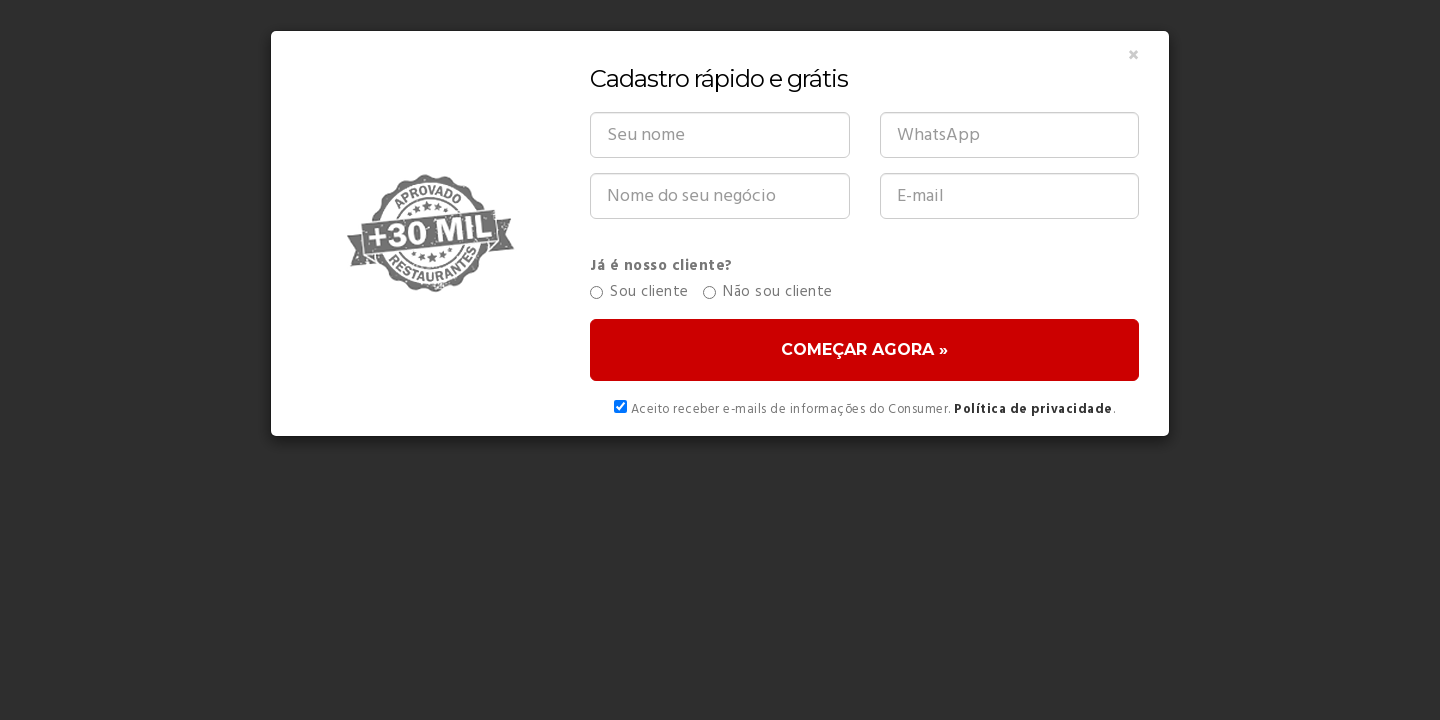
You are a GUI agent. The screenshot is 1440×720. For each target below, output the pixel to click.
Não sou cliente (768, 292)
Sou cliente (639, 292)
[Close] (1133, 56)
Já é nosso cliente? (661, 266)
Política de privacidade (1033, 410)
